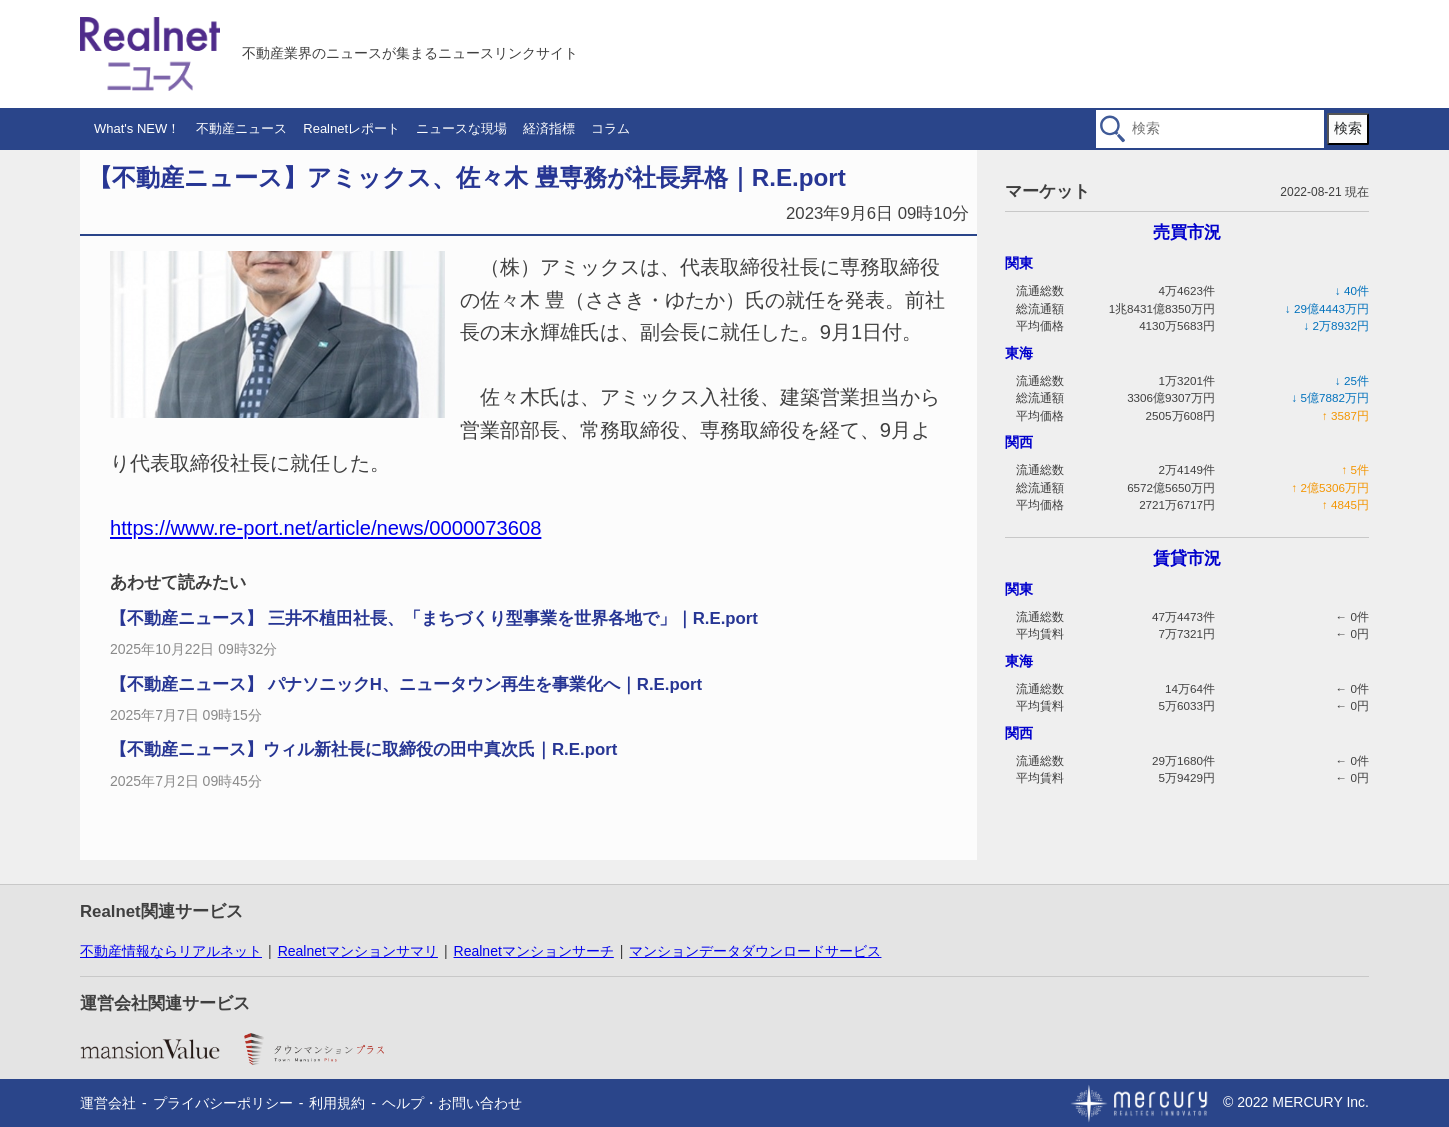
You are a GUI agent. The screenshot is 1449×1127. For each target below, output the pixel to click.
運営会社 (108, 1103)
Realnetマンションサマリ (358, 951)
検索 (1348, 128)
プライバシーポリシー (223, 1103)
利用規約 (337, 1103)
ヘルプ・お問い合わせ (452, 1103)
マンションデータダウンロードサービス (755, 951)
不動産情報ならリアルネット (171, 951)
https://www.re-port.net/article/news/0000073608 (325, 528)
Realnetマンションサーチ (534, 951)
